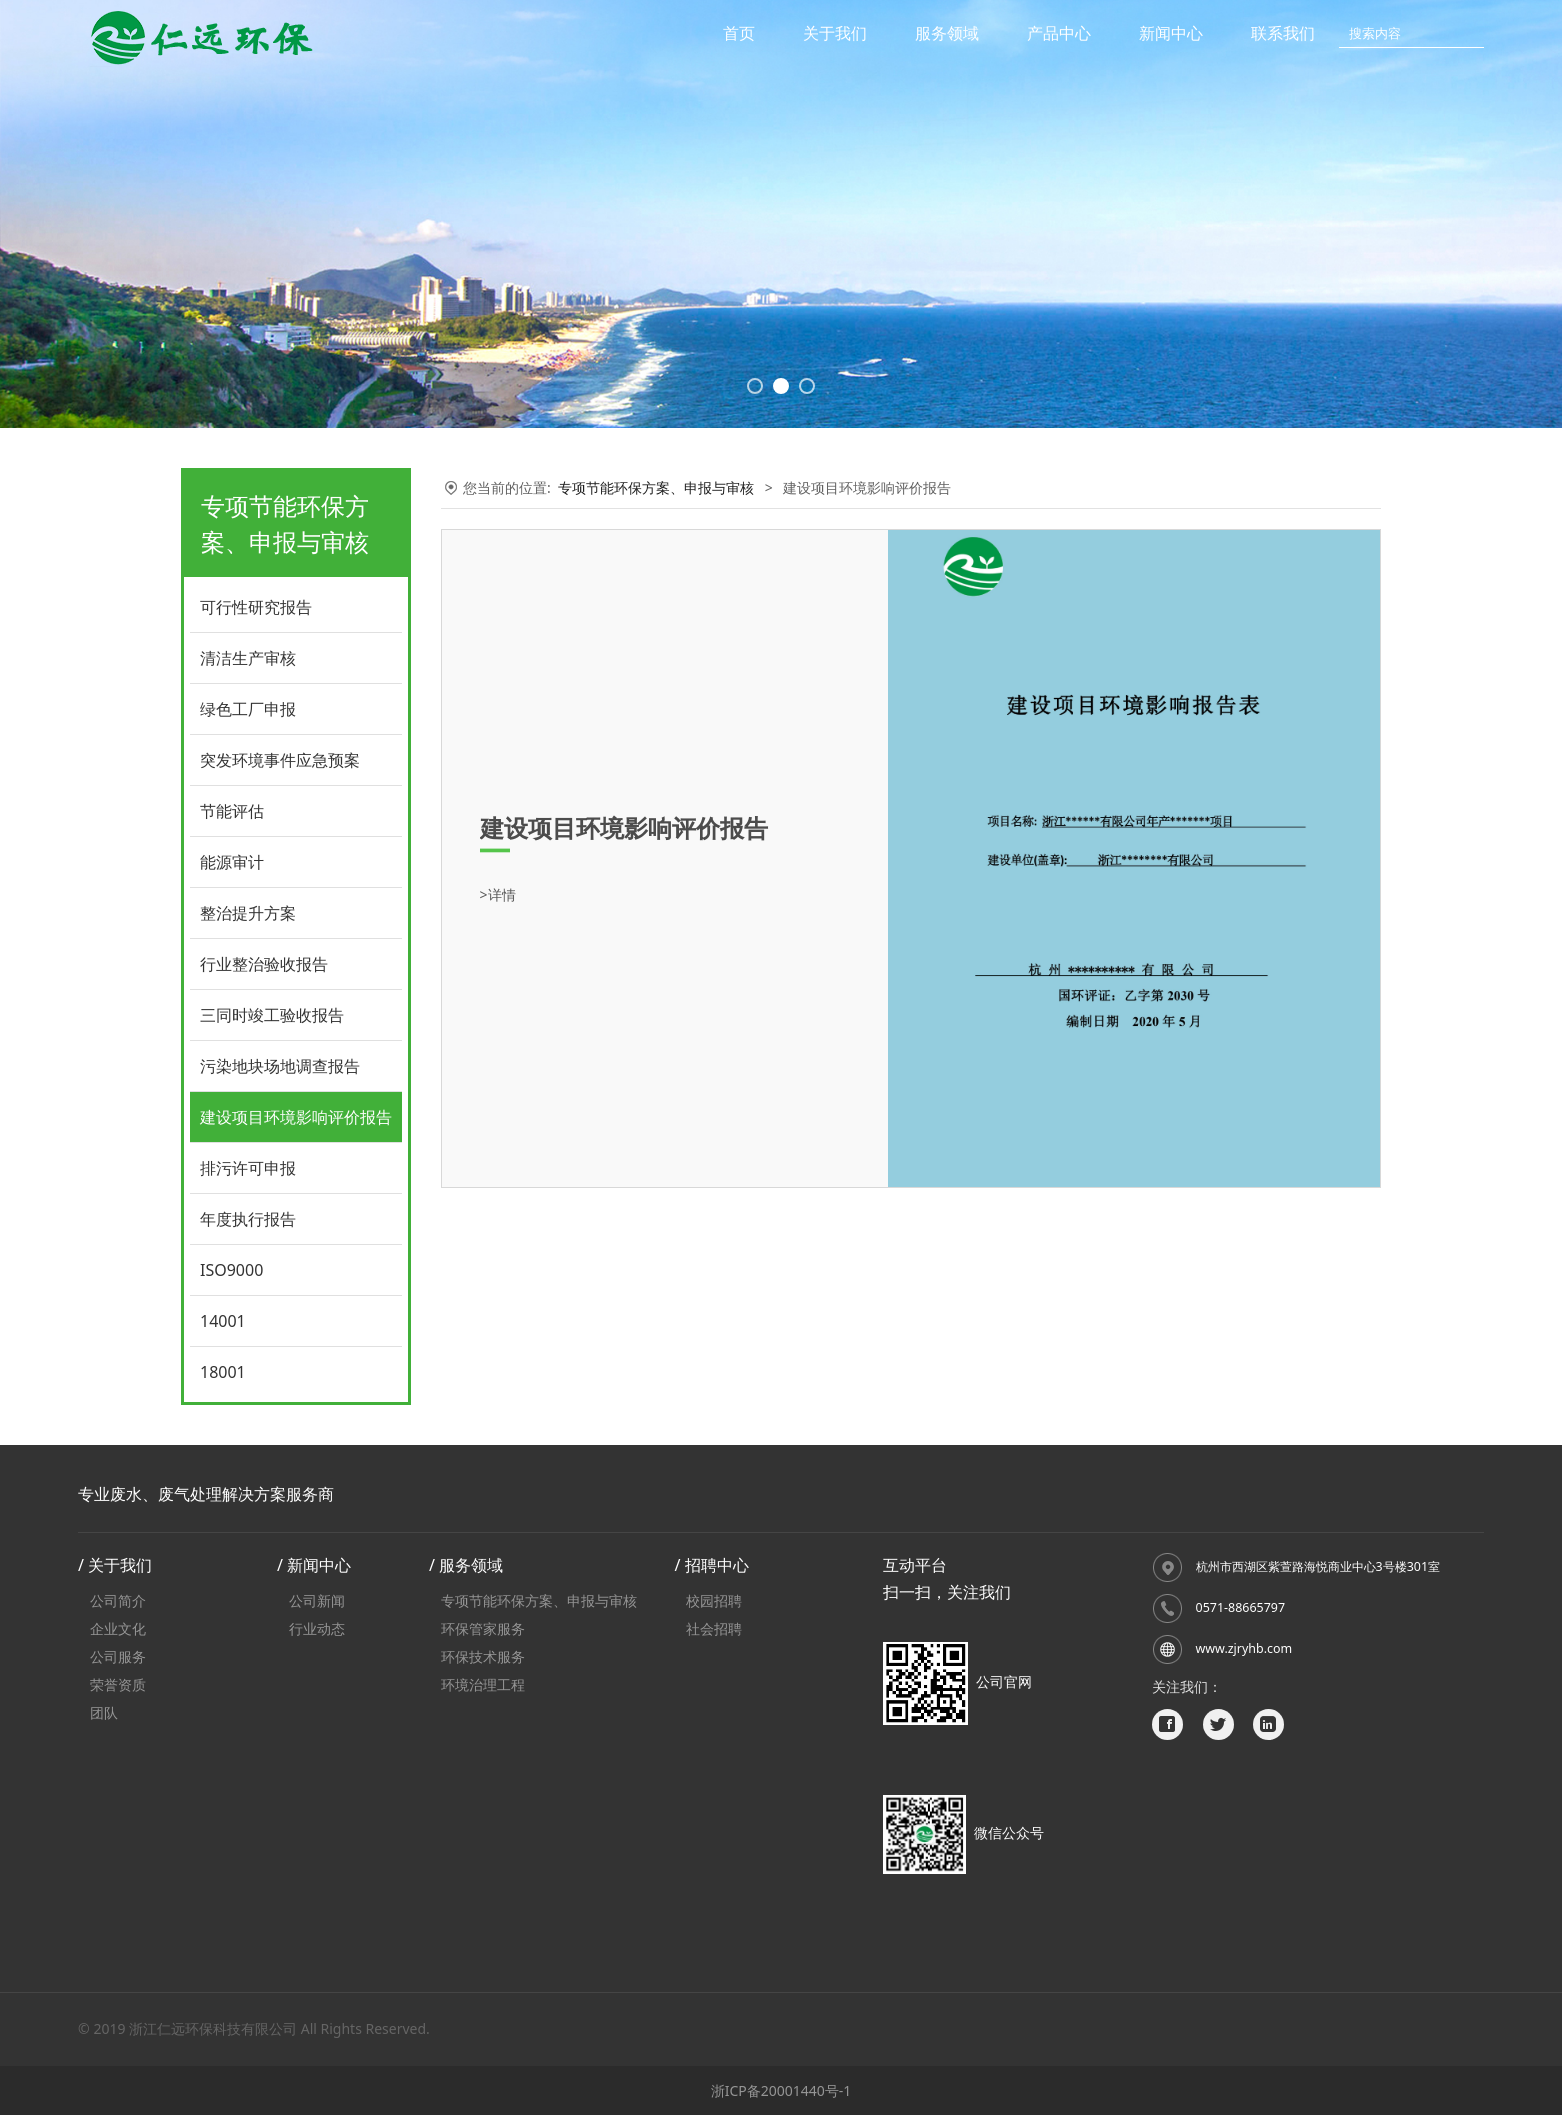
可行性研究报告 (256, 607)
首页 (739, 33)
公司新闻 (317, 1600)
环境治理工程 (483, 1684)
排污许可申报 (248, 1168)
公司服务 (118, 1656)
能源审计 (232, 862)
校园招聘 (714, 1600)
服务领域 (947, 33)
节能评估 (232, 811)
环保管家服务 (483, 1628)
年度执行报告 (248, 1219)
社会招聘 (714, 1628)
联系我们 (1283, 33)
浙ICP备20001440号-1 (781, 2090)
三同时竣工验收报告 (272, 1015)
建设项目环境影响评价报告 (296, 1117)
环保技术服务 (483, 1656)
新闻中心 (1171, 33)
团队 (104, 1712)
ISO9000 (231, 1270)
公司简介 (118, 1600)
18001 (223, 1372)
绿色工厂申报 (248, 709)
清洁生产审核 (248, 658)
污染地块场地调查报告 (280, 1066)
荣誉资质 (118, 1684)
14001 (223, 1321)
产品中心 (1059, 33)
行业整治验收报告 (264, 964)
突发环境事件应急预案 (280, 760)
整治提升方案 (248, 913)
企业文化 (118, 1628)
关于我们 (835, 33)
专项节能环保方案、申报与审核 (656, 487)
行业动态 (317, 1628)
